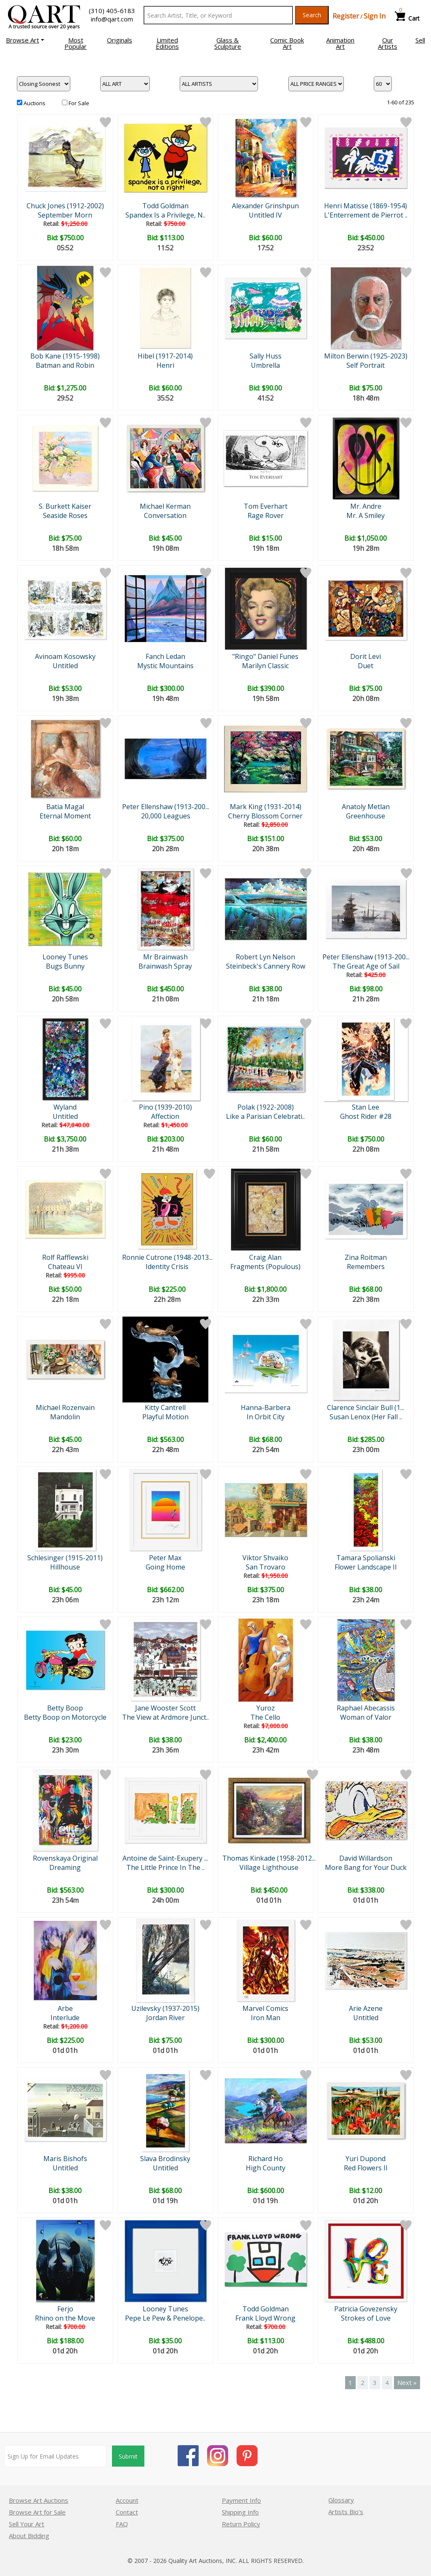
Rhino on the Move (65, 2318)
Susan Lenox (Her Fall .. (366, 1416)
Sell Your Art (26, 2524)
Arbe (65, 2008)
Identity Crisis (167, 1266)
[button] (25, 40)
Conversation (165, 515)
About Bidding (29, 2535)
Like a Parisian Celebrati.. (265, 1116)
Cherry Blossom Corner (265, 816)
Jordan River (165, 2017)
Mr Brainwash (165, 956)
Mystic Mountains (165, 665)
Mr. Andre (365, 506)
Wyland (65, 1107)
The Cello (265, 1717)
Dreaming (65, 1867)
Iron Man (265, 2017)
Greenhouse (365, 816)
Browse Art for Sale (37, 2512)
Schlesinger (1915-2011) (65, 1557)
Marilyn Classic (265, 665)
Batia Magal (65, 806)
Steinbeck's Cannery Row (265, 966)
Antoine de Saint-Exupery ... (165, 1858)
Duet (365, 665)
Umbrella (265, 365)
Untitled (65, 665)
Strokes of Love (366, 2318)
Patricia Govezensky (365, 2308)
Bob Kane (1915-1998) (65, 356)
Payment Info (241, 2500)
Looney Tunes (65, 956)
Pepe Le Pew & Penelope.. (165, 2318)
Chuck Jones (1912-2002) (65, 205)
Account (127, 2500)
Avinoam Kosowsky (65, 656)
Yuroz (265, 1708)
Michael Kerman (165, 506)
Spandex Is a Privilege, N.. (165, 215)
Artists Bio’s (345, 2511)
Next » (407, 2382)
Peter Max (165, 1557)
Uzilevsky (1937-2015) (165, 2008)
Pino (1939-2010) (165, 1107)
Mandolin (65, 1416)
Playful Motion (165, 1416)
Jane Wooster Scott (165, 1708)
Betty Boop (65, 1708)
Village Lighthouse (268, 1867)
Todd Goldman (165, 205)
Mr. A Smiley (365, 515)
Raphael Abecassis (366, 1708)
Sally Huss (266, 356)
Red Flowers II (366, 2167)
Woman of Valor (365, 1717)
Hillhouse (65, 1567)
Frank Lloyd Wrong (265, 2318)
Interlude (65, 2017)
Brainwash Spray (165, 966)
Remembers (366, 1266)
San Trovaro (265, 1567)
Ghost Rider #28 (365, 1116)
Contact (127, 2512)
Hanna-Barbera (265, 1407)
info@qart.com (112, 19)
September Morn (65, 215)
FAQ (122, 2524)
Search (312, 15)
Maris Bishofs (65, 2158)
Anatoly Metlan (366, 806)
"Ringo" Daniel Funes (265, 656)
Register (346, 16)
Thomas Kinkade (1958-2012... (269, 1858)
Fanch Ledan (165, 656)
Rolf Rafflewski (65, 1257)
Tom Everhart (265, 506)
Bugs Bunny (65, 966)
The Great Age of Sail (366, 966)
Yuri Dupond (366, 2158)
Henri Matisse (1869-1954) (365, 205)
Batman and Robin (65, 365)
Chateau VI (65, 1266)
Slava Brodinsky (165, 2158)
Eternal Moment (65, 816)
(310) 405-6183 (112, 10)
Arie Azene (366, 2008)
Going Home (165, 1567)
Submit (128, 2456)
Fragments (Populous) (265, 1266)
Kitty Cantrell (165, 1407)
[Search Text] (218, 15)
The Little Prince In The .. (165, 1867)
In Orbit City (266, 1416)
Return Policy (241, 2524)
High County (265, 2167)
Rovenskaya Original (65, 1858)
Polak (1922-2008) (265, 1107)
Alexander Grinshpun (265, 205)
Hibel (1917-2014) (165, 356)
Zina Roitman (366, 1257)
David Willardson (365, 1858)
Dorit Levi (365, 656)
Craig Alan (265, 1257)
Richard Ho (265, 2158)
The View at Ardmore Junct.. (165, 1717)
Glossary (341, 2500)
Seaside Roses (65, 515)
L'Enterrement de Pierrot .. (365, 215)
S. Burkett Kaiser (65, 506)
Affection (165, 1116)
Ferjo (65, 2308)
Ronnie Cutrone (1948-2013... (167, 1257)
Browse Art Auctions (38, 2500)
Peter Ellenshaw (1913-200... (165, 806)
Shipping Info (240, 2512)
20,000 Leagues (165, 816)
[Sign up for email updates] (55, 2456)
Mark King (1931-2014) (265, 806)
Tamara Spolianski (365, 1557)
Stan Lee (365, 1107)
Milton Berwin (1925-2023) (365, 356)
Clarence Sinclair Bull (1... (365, 1407)
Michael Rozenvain (65, 1407)
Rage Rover (265, 515)
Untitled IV (265, 215)
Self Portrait (365, 365)
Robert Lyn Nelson (265, 956)
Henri (165, 365)
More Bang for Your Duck (366, 1867)
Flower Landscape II (366, 1567)
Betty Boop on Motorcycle (65, 1717)
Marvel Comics (265, 2008)
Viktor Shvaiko (265, 1557)
